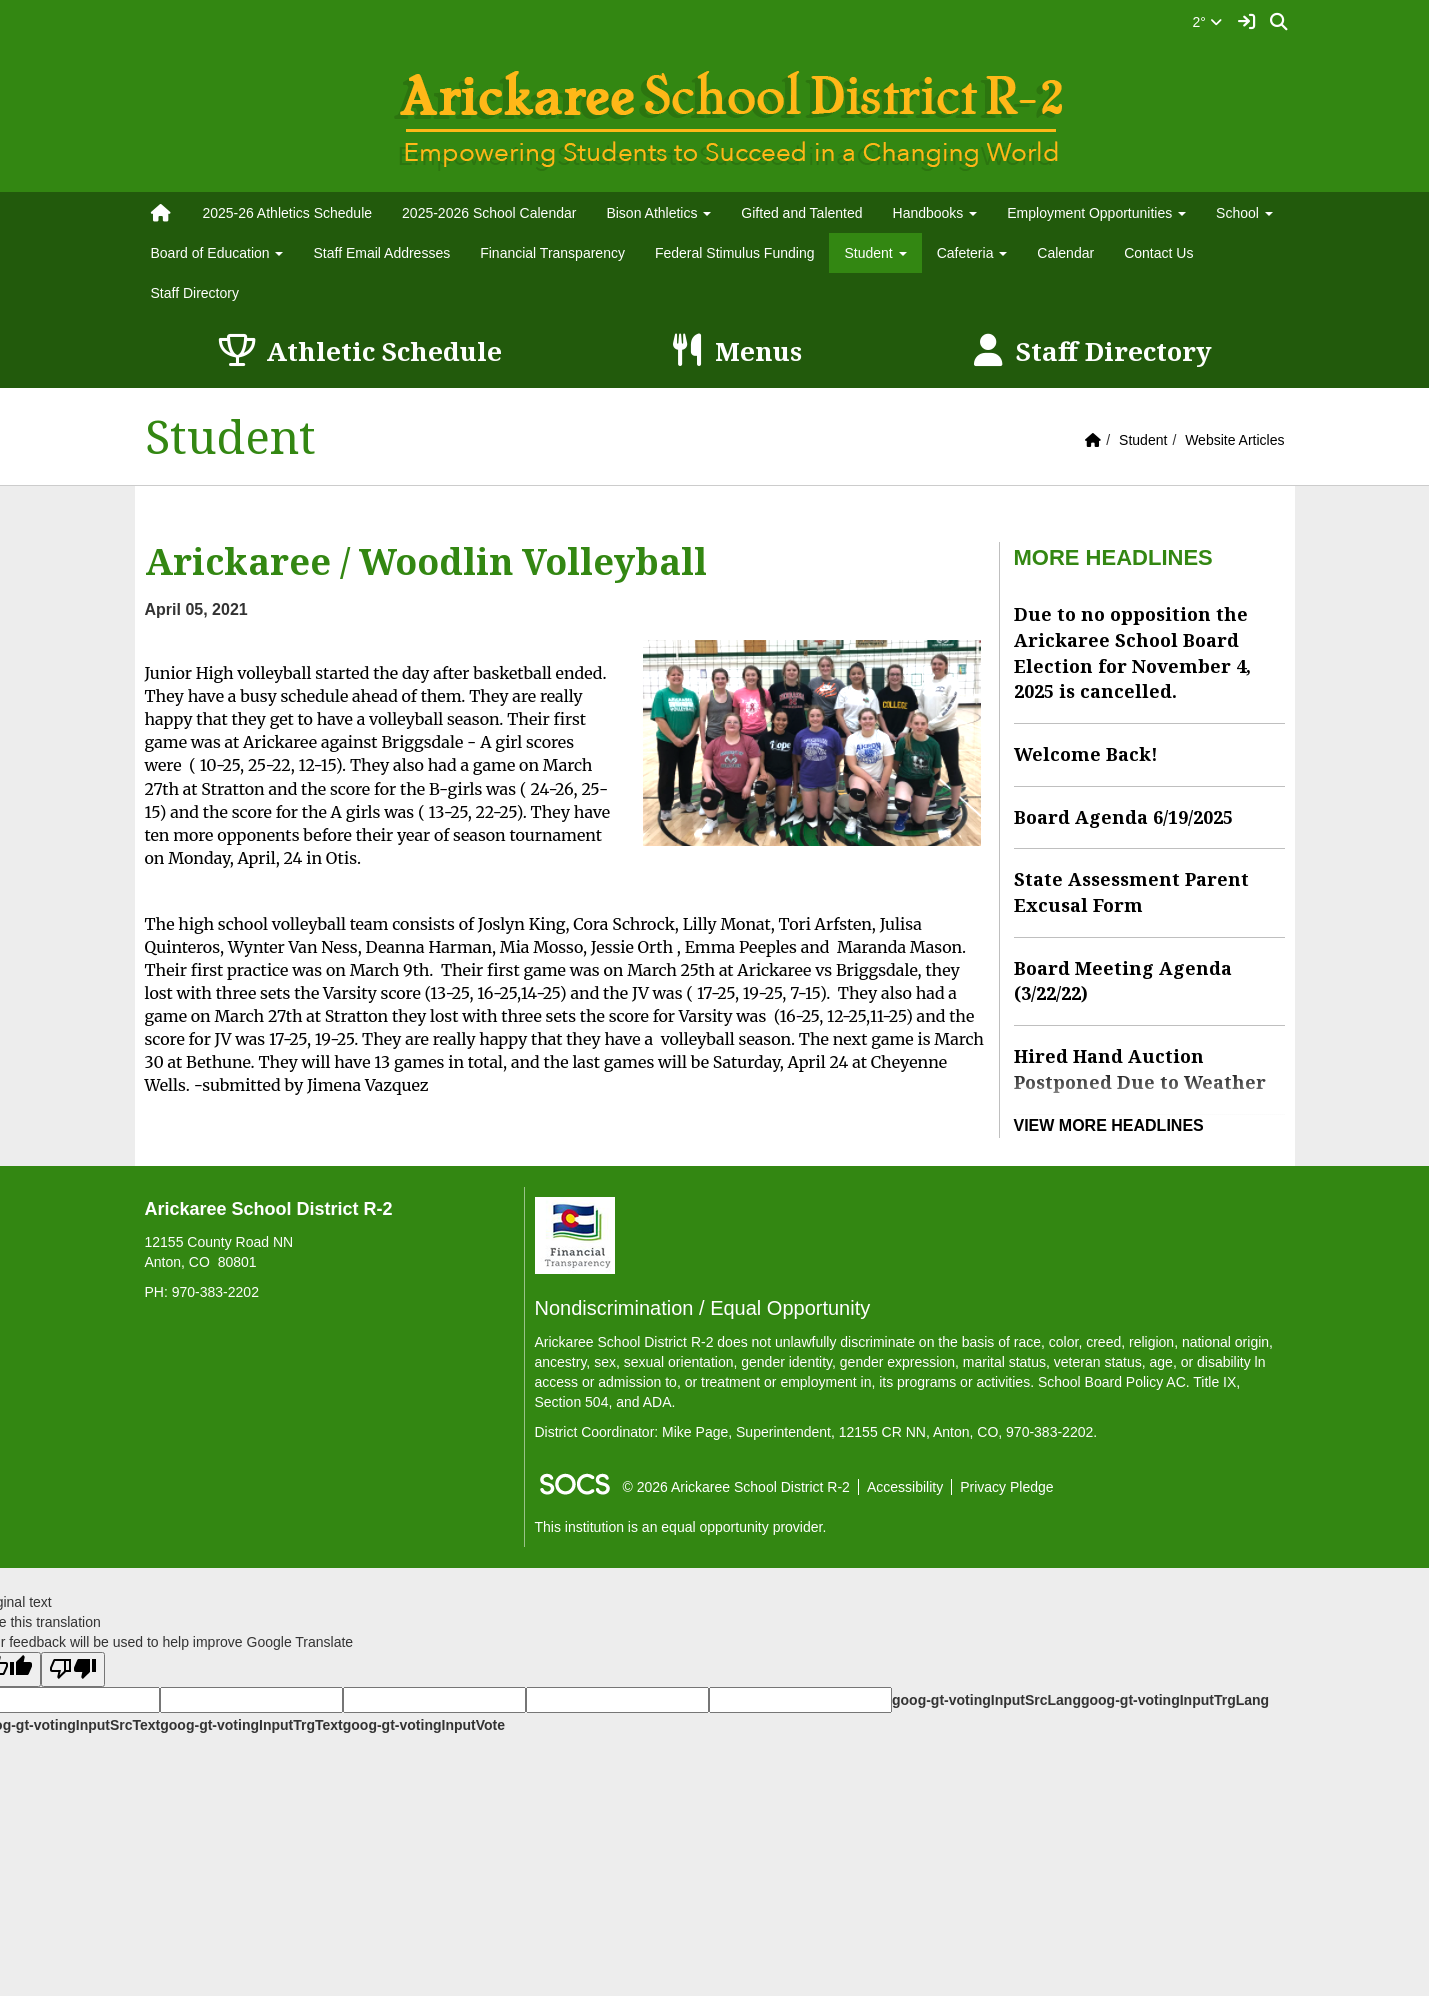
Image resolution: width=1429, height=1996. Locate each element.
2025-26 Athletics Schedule (287, 213)
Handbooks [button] (935, 213)
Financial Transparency (552, 253)
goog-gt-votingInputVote (424, 1725)
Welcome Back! (1086, 754)
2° (1207, 22)
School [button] (1244, 213)
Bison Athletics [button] (658, 213)
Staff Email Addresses (381, 253)
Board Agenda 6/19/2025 (1123, 817)
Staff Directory (195, 293)
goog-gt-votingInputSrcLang (986, 1700)
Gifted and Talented (801, 213)
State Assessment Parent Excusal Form (1131, 892)
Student (1143, 440)
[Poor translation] (73, 1669)
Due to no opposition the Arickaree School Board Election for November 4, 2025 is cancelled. (1132, 652)
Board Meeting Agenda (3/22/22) (1123, 981)
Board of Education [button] (217, 253)
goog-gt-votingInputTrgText (251, 1725)
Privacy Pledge (1006, 1487)
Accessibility (905, 1487)
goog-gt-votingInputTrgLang (1175, 1700)
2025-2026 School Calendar (489, 213)
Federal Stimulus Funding (735, 253)
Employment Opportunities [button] (1096, 213)
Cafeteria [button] (972, 253)
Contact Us (1158, 253)
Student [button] (875, 253)
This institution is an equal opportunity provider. (681, 1527)
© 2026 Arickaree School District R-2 (736, 1487)
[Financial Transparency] (575, 1234)
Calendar (1065, 253)
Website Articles (1234, 440)
